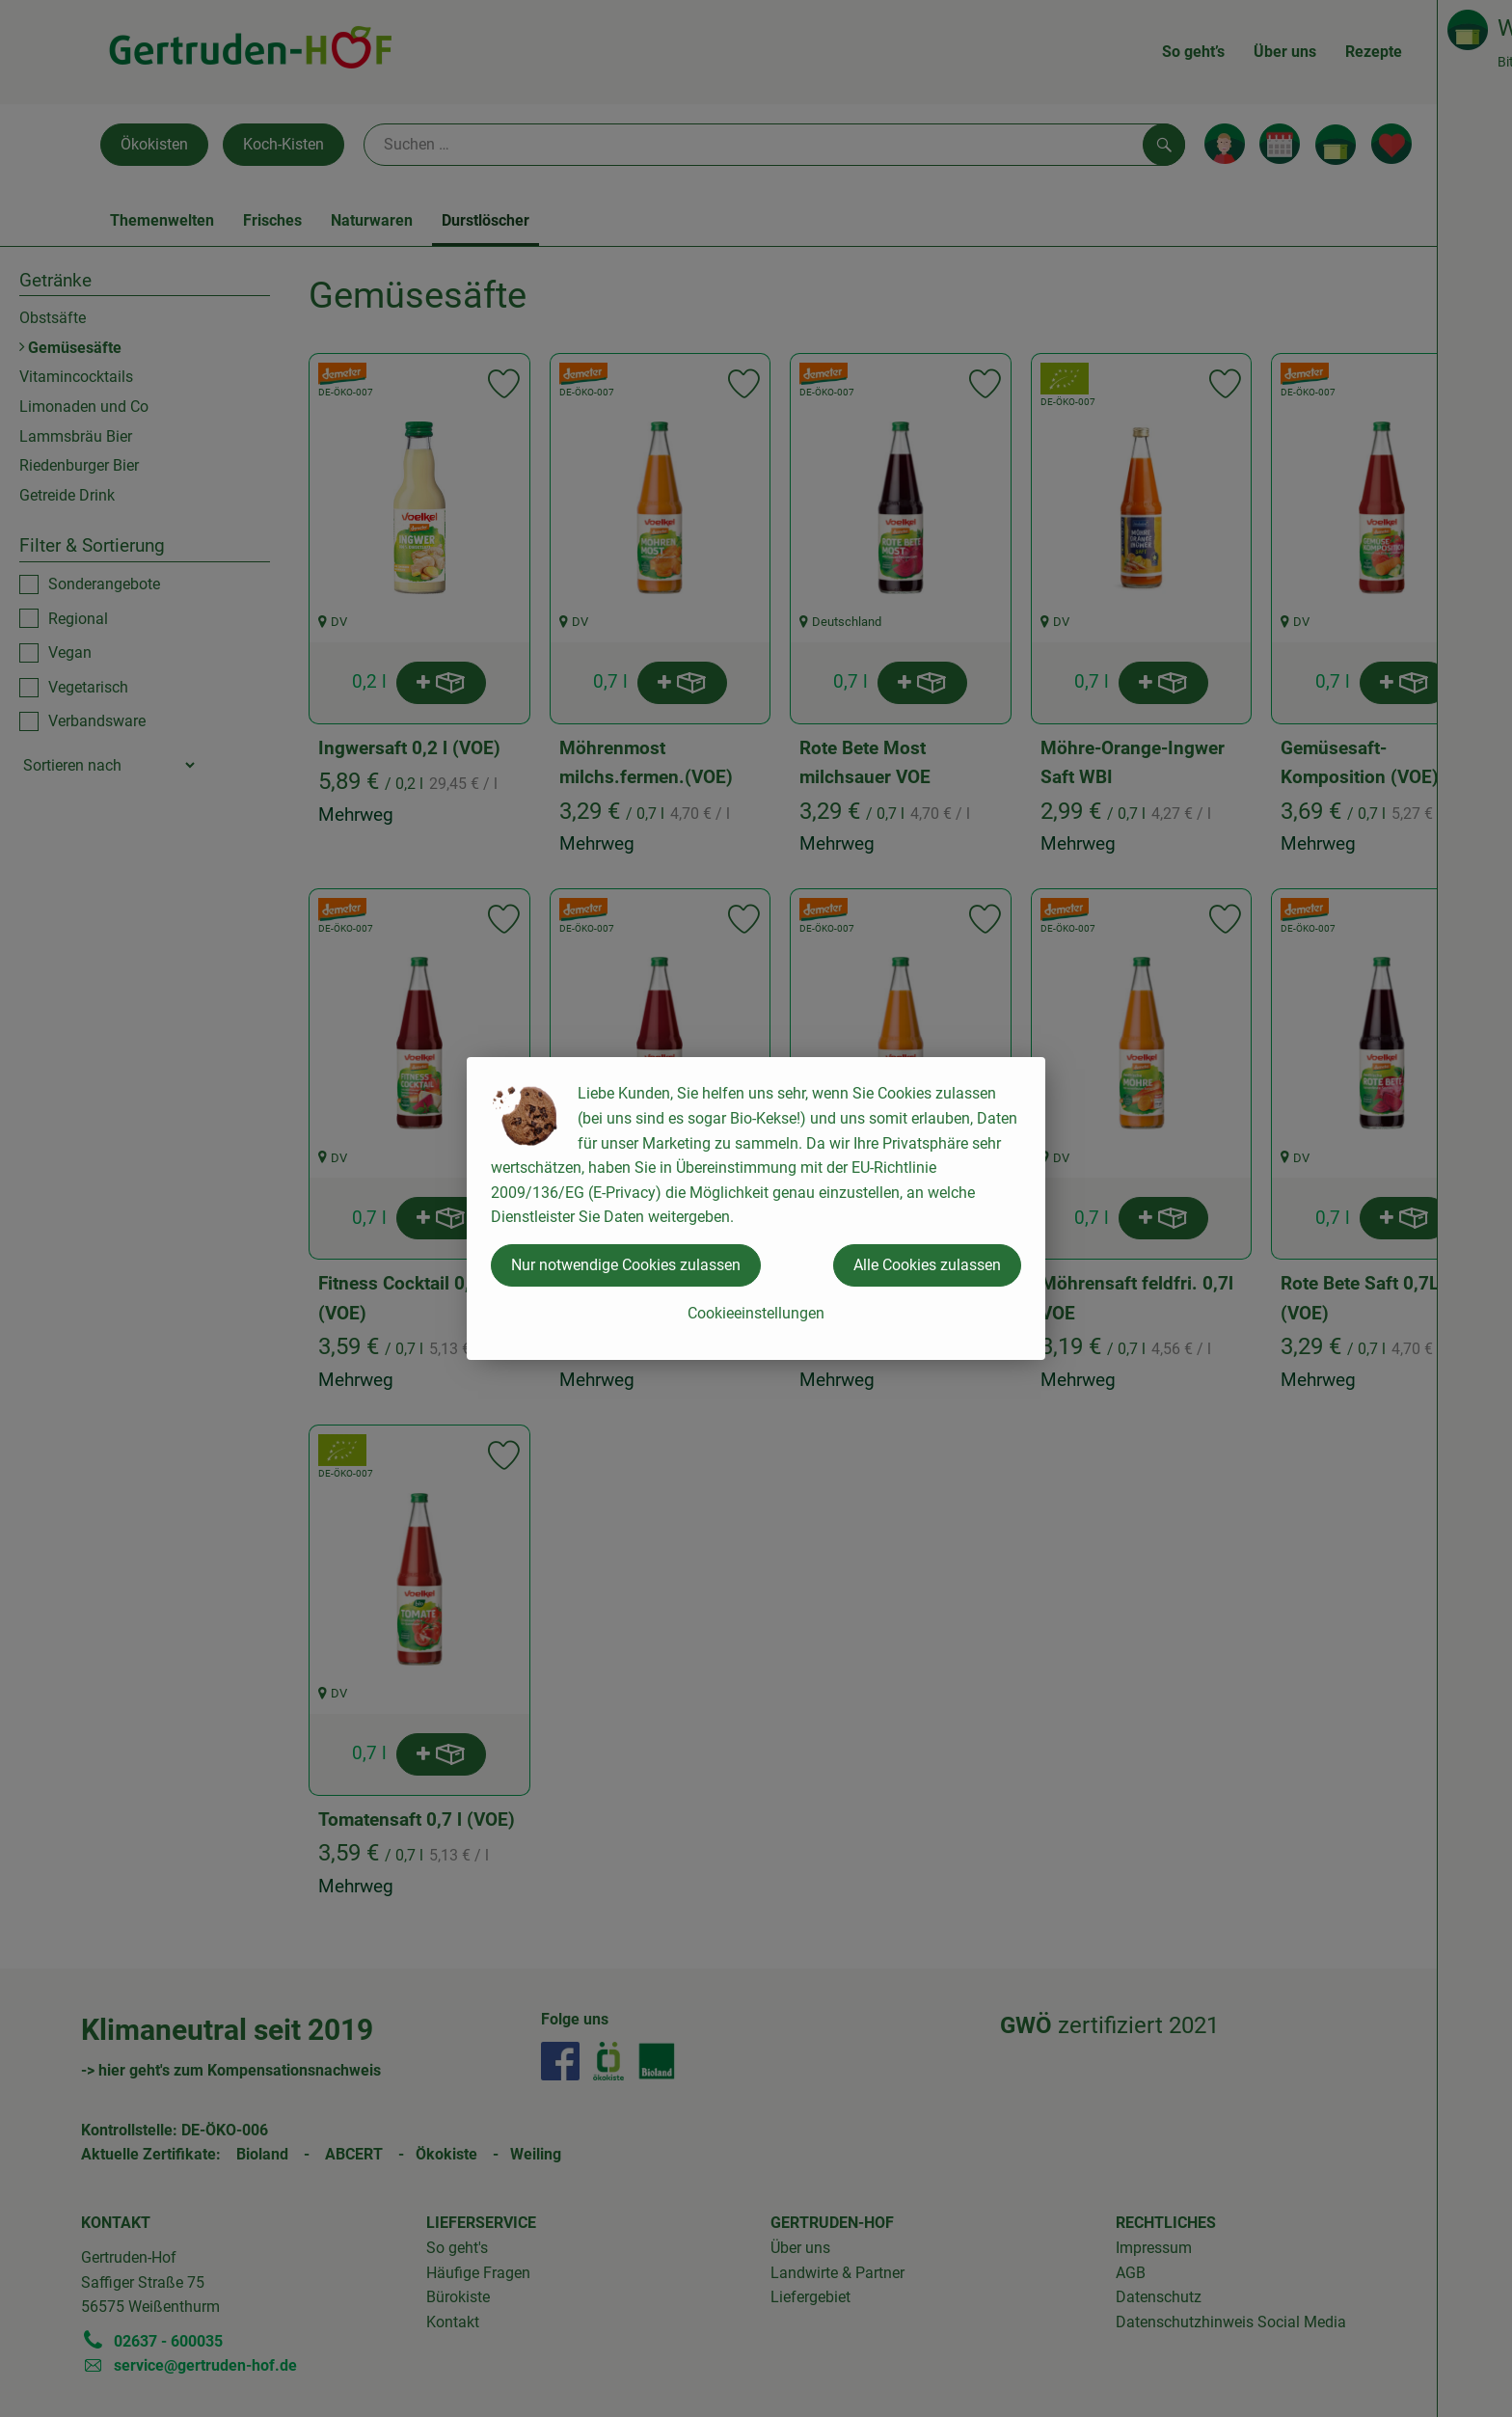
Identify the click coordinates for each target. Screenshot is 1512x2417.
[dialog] (756, 1208)
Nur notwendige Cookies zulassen (626, 1265)
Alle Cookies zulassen (927, 1265)
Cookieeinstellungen (756, 1313)
